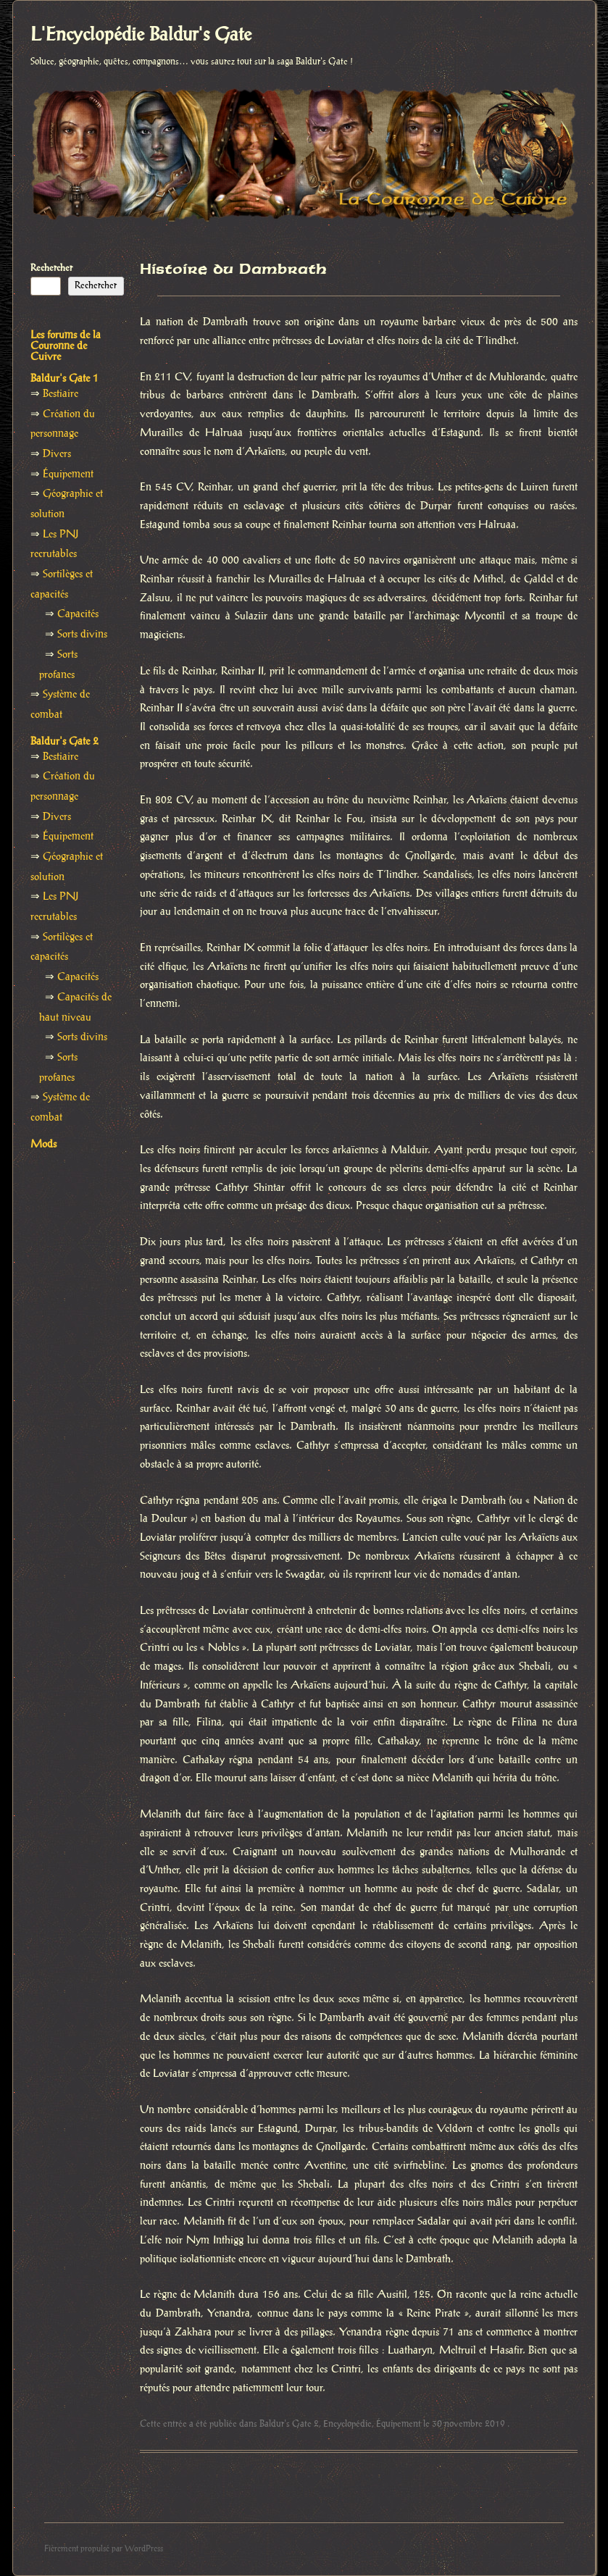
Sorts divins (82, 635)
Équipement (398, 2424)
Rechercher (51, 268)
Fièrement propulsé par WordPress (103, 2549)
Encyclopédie (347, 2424)
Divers (57, 454)
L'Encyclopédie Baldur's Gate (140, 35)
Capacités (78, 614)
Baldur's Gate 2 (289, 2424)
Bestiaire (60, 394)
